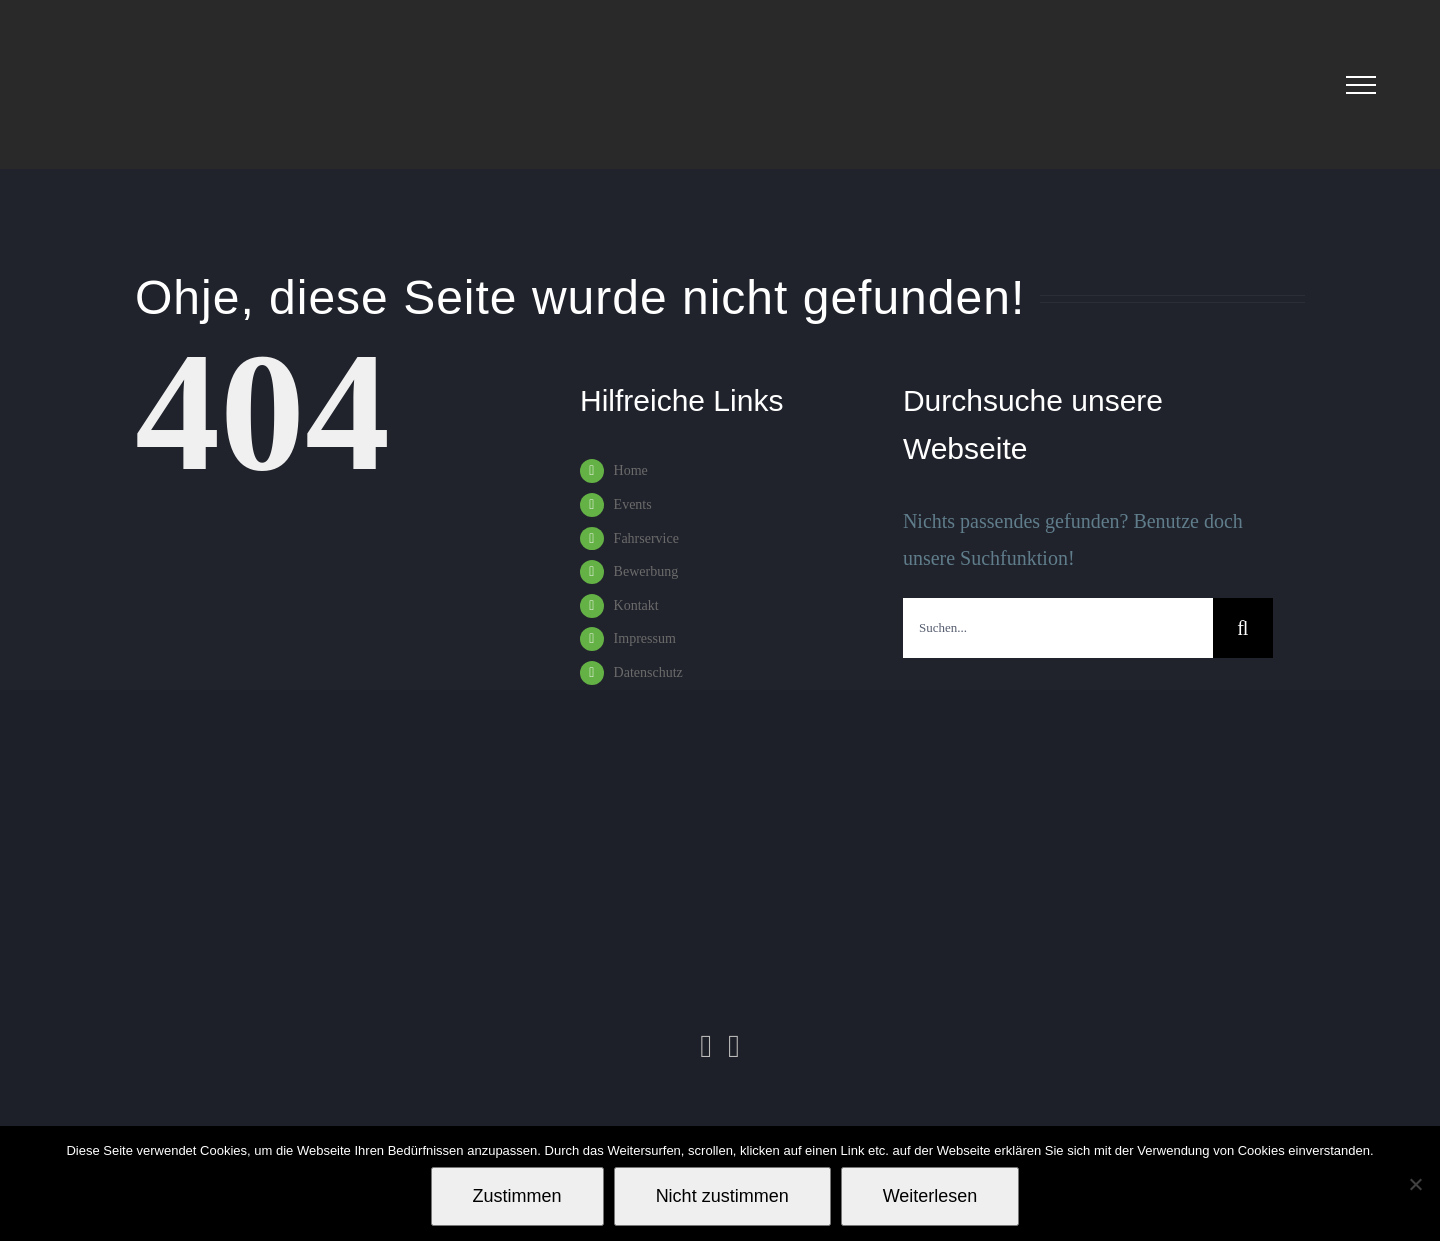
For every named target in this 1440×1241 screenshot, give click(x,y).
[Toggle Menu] (1361, 85)
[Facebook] (734, 1046)
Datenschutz (648, 672)
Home (631, 470)
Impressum (645, 638)
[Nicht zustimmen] (1415, 1184)
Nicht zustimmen (722, 1196)
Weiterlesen (930, 1196)
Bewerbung (646, 571)
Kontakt (636, 605)
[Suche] (1243, 628)
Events (633, 504)
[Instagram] (706, 1046)
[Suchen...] (1058, 628)
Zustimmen (517, 1196)
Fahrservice (646, 538)
